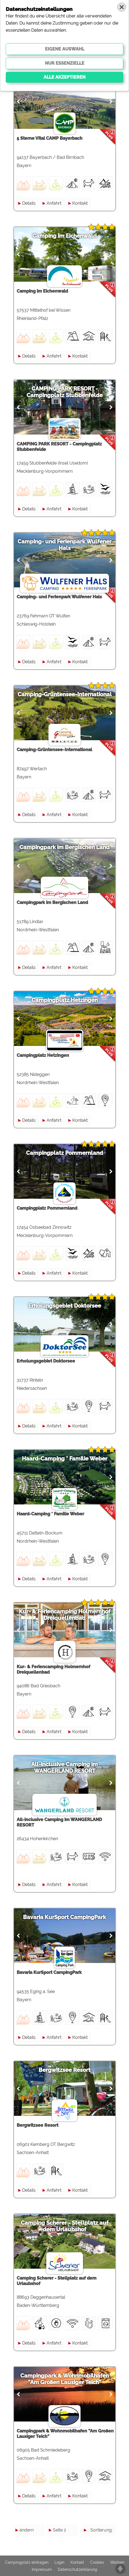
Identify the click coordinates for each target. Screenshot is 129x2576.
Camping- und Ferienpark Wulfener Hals (64, 544)
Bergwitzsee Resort (64, 2070)
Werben (117, 2562)
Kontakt (80, 203)
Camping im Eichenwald (64, 236)
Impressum (42, 2569)
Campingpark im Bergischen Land (64, 847)
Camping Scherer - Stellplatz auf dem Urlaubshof (64, 2226)
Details (29, 203)
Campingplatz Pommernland (64, 1153)
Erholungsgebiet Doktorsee (64, 1305)
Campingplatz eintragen (26, 2562)
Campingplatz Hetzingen (64, 1000)
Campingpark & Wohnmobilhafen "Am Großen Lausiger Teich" (64, 2378)
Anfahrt (54, 203)
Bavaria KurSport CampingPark (64, 1917)
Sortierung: (101, 2530)
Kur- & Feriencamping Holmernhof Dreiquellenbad (64, 1614)
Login (59, 2562)
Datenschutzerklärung (77, 2569)
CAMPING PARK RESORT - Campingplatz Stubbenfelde (65, 391)
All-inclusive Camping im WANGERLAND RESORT (64, 1767)
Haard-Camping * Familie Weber (64, 1458)
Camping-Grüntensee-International (65, 694)
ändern (26, 2530)
